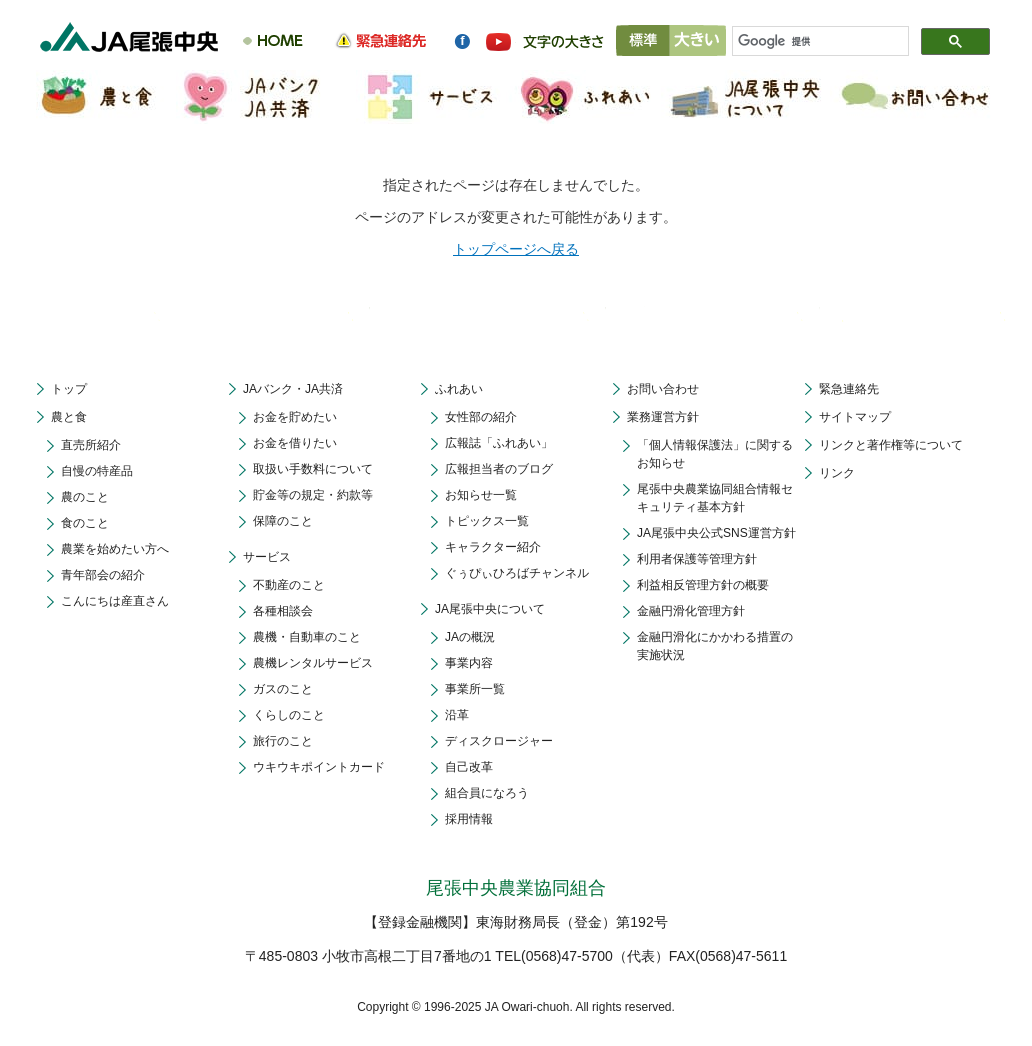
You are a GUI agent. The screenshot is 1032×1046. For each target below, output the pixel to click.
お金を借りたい (295, 443)
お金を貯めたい (295, 417)
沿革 (457, 715)
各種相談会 (283, 611)
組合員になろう (487, 793)
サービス (267, 557)
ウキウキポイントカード (319, 767)
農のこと (85, 497)
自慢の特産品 (97, 471)
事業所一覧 (475, 689)
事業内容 (469, 663)
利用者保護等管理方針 (697, 559)
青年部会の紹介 (103, 575)
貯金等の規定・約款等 (313, 495)
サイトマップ (855, 417)
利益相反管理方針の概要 (703, 585)
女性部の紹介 (481, 417)
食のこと (85, 523)
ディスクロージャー (499, 741)
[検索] (811, 42)
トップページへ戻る (516, 249)
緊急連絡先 (849, 389)
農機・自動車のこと (307, 637)
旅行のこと (283, 741)
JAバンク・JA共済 (293, 389)
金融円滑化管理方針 (691, 611)
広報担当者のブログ (499, 469)
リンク (837, 473)
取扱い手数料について (313, 469)
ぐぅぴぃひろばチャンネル (517, 573)
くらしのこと (289, 715)
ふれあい (459, 389)
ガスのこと (283, 689)
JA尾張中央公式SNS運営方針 (716, 533)
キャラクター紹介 (493, 547)
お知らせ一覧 (481, 495)
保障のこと (283, 521)
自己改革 (469, 767)
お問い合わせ (663, 389)
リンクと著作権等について (891, 445)
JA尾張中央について (490, 609)
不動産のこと (289, 585)
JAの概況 (470, 637)
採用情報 (469, 819)
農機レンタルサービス (313, 663)
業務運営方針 (663, 417)
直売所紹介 (91, 445)
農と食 (69, 417)
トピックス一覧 (487, 521)
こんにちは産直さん (115, 601)
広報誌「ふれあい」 (499, 443)
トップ (69, 389)
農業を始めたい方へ (115, 549)
